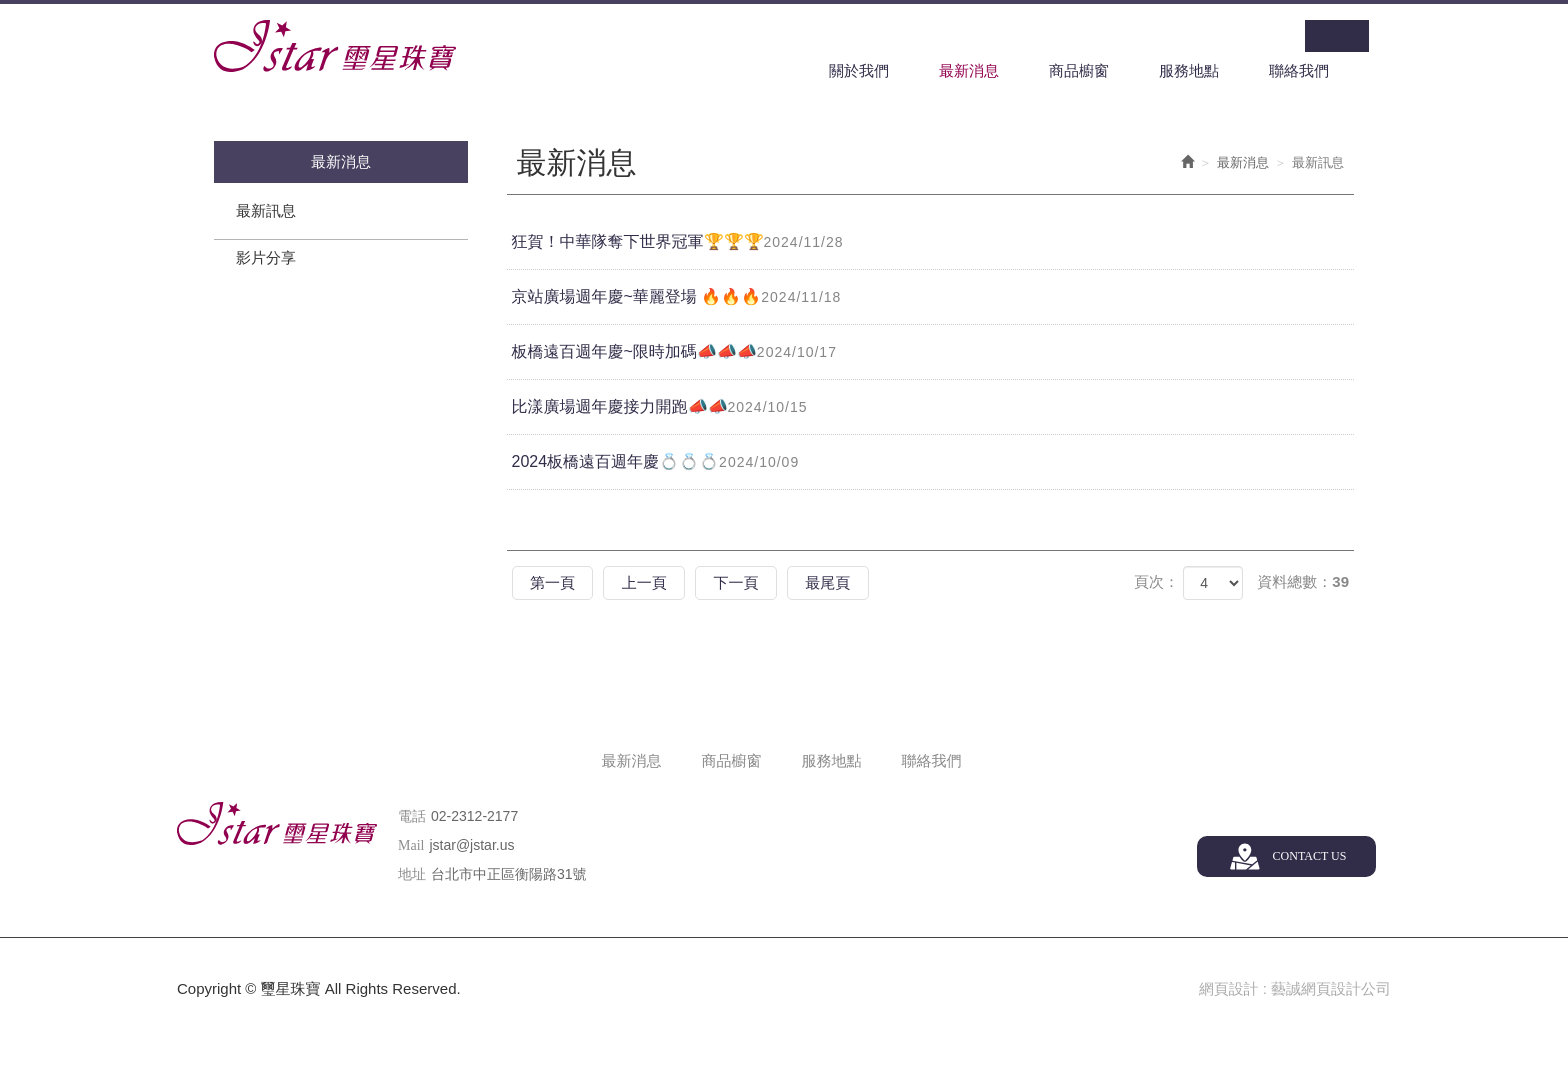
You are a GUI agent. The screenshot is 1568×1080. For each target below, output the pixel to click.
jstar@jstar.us (471, 845)
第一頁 (555, 583)
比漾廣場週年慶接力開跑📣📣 (666, 408)
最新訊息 (266, 211)
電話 (412, 816)
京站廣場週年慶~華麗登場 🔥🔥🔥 (683, 298)
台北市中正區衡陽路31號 (509, 874)
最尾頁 (846, 583)
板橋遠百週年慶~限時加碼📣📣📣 (681, 353)
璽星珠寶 (335, 46)
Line (1353, 36)
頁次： (1156, 582)
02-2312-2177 (474, 816)
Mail (411, 845)
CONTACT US (1309, 856)
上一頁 (652, 583)
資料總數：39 (1303, 582)
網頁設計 (1228, 989)
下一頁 (749, 583)
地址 (412, 874)
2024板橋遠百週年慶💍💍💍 (662, 463)
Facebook (1321, 36)
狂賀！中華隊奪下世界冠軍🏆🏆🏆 (684, 243)
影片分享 (266, 258)
